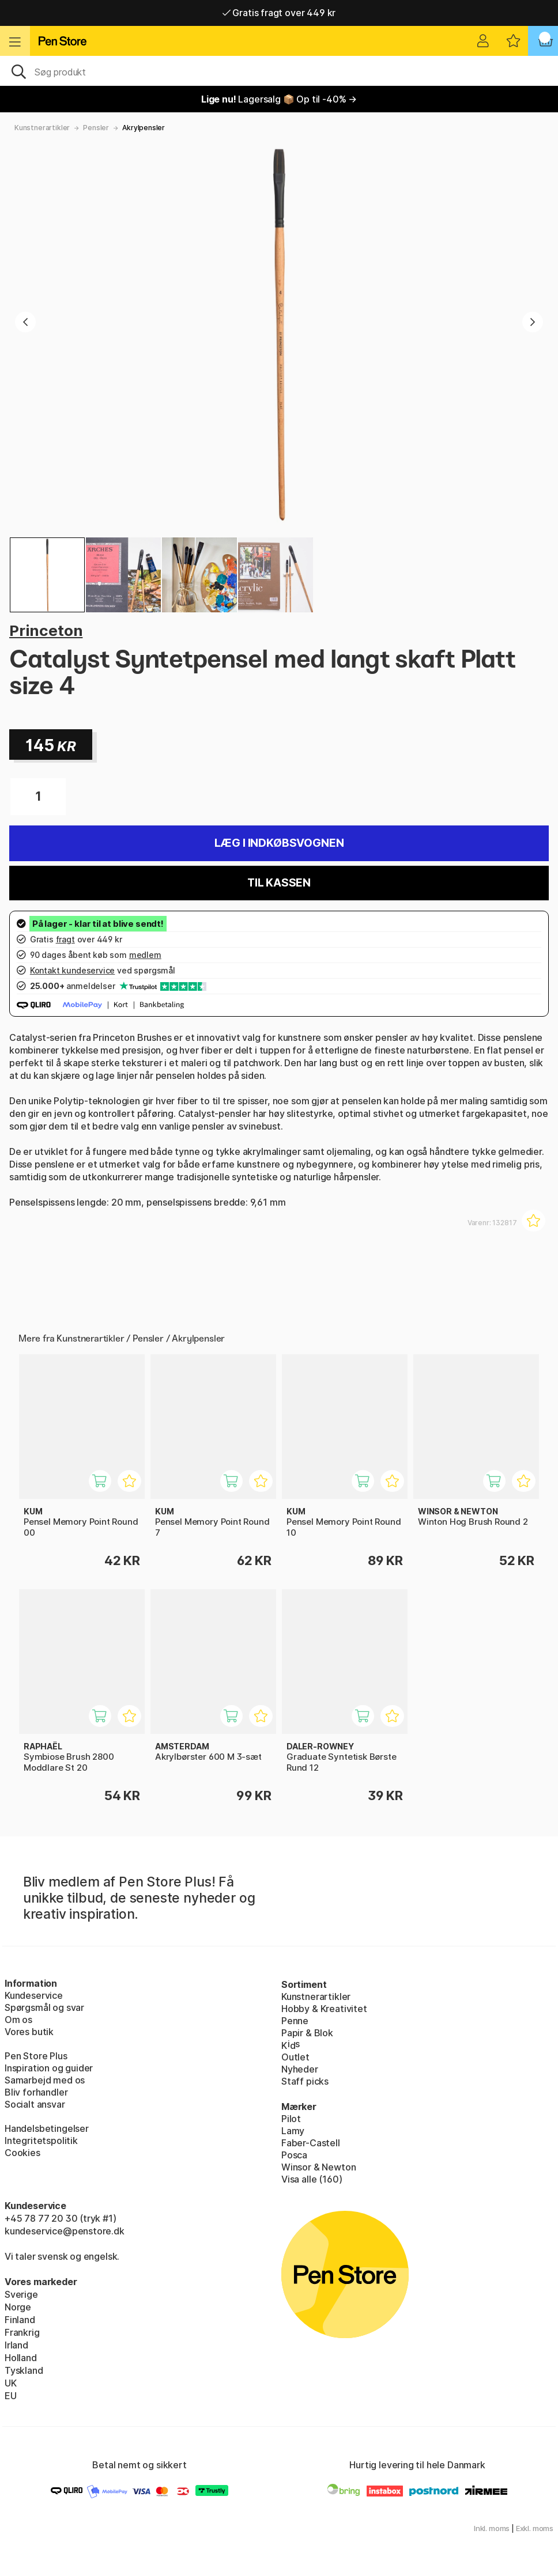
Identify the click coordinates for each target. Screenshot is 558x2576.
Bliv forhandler (36, 2092)
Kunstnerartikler (42, 127)
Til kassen (279, 882)
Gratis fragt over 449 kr (279, 12)
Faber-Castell (310, 2143)
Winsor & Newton (318, 2167)
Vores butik (29, 2031)
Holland (21, 2357)
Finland (20, 2319)
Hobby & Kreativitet (324, 2008)
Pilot (291, 2118)
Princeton (45, 630)
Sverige (21, 2294)
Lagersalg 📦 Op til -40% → (279, 99)
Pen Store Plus (36, 2056)
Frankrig (22, 2332)
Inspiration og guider (49, 2068)
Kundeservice (34, 1995)
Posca (294, 2155)
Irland (16, 2345)
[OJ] (279, 71)
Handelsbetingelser (47, 2128)
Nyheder (299, 2069)
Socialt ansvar (35, 2104)
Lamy (292, 2130)
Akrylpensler (143, 127)
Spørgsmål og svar (44, 2007)
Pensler (96, 127)
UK (11, 2383)
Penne (294, 2020)
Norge (18, 2307)
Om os (18, 2019)
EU (11, 2395)
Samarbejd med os (45, 2080)
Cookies (22, 2152)
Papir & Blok (307, 2033)
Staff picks (305, 2081)
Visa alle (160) (311, 2179)
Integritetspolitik (41, 2140)
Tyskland (24, 2370)
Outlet (295, 2057)
